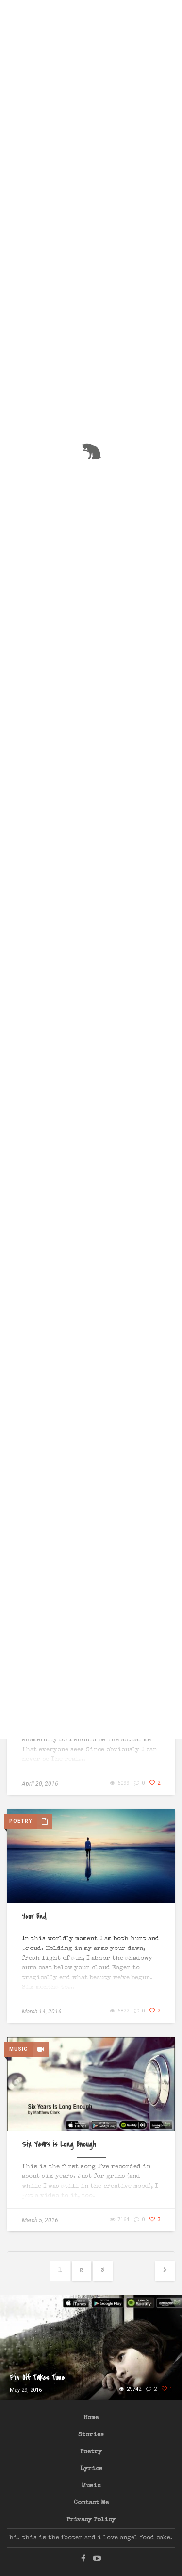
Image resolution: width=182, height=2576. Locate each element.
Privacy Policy (91, 2520)
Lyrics (91, 2469)
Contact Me (91, 2503)
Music (91, 2486)
